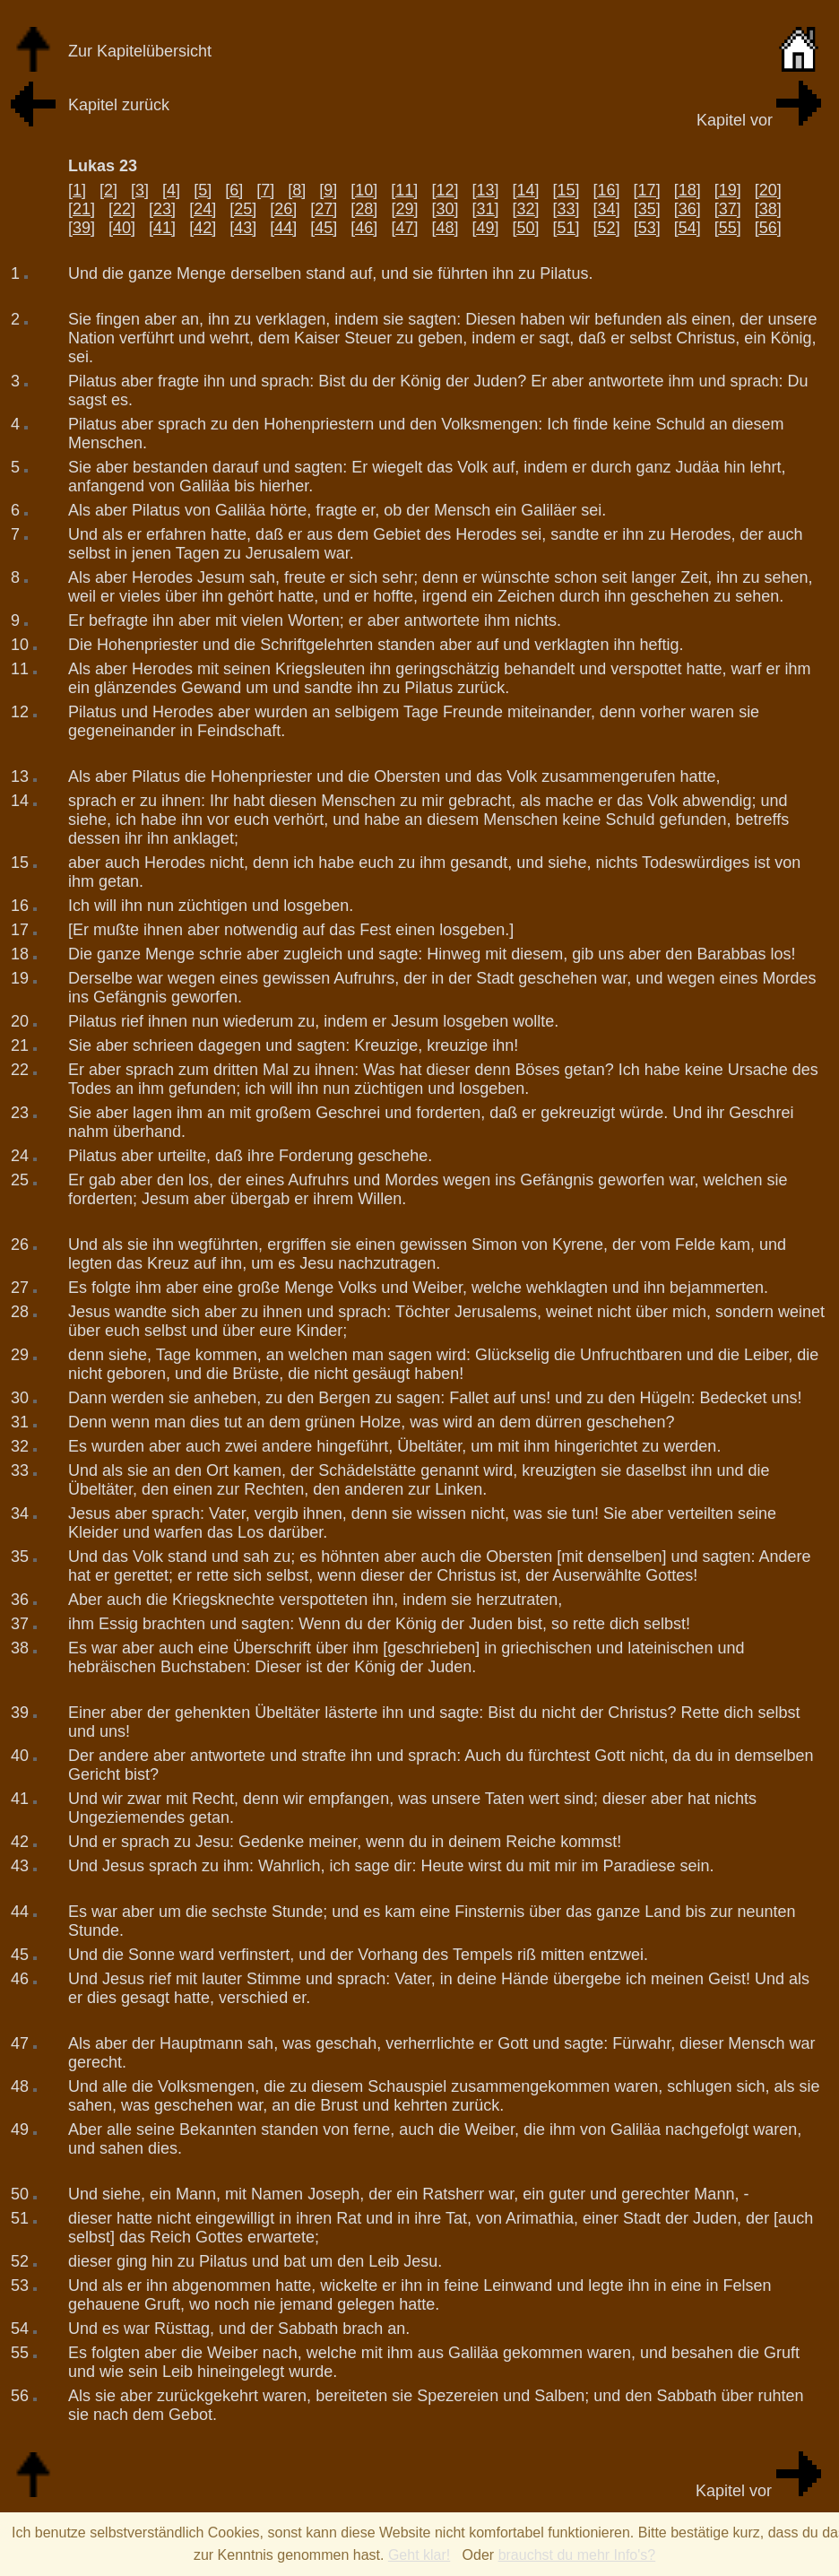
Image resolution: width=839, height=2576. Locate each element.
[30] (444, 209)
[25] (242, 209)
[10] (363, 190)
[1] (77, 190)
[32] (526, 209)
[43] (242, 228)
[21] (81, 209)
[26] (283, 209)
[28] (363, 209)
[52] (606, 228)
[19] (727, 190)
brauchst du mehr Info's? (577, 2555)
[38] (768, 209)
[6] (234, 190)
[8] (297, 190)
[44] (283, 228)
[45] (323, 228)
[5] (203, 190)
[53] (647, 228)
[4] (171, 190)
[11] (404, 190)
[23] (162, 209)
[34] (606, 209)
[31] (484, 209)
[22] (121, 209)
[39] (81, 228)
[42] (202, 228)
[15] (566, 190)
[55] (727, 228)
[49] (484, 228)
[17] (647, 190)
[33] (566, 209)
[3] (140, 190)
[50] (526, 228)
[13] (484, 190)
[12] (444, 190)
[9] (328, 190)
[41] (162, 228)
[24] (202, 209)
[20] (768, 190)
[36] (687, 209)
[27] (323, 209)
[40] (121, 228)
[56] (768, 228)
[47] (404, 228)
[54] (687, 228)
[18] (687, 190)
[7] (265, 190)
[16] (606, 190)
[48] (444, 228)
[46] (363, 228)
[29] (404, 209)
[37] (727, 209)
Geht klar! (419, 2555)
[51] (566, 228)
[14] (525, 190)
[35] (647, 209)
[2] (108, 190)
